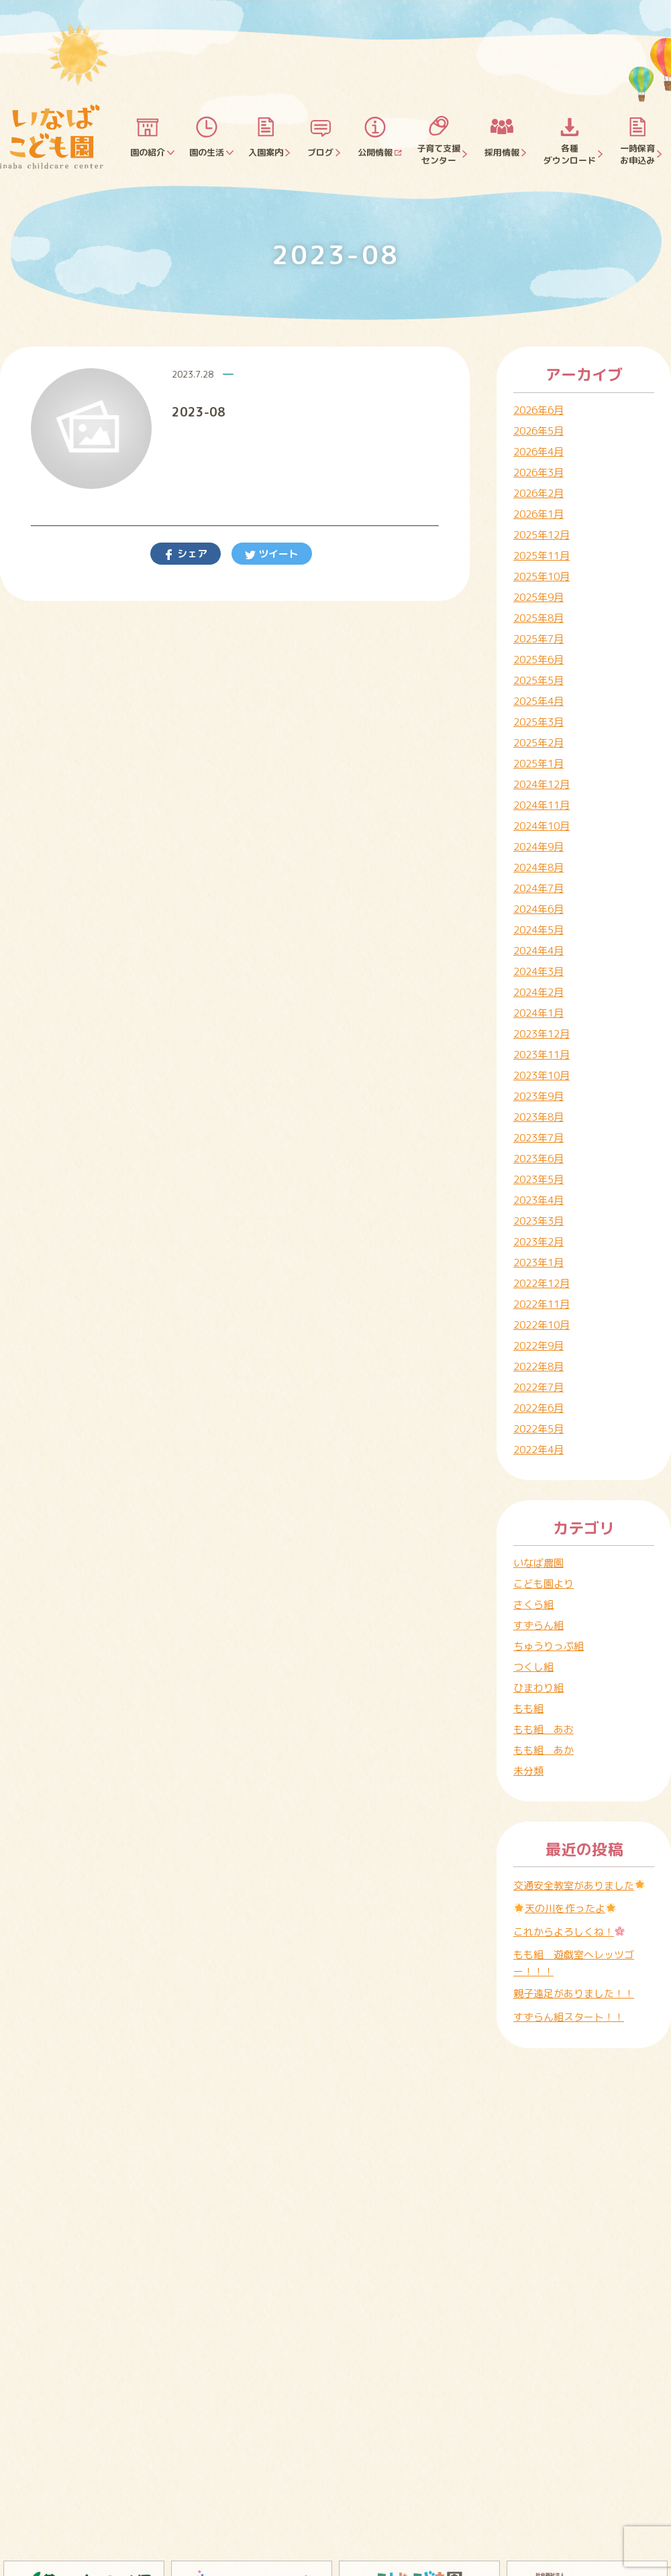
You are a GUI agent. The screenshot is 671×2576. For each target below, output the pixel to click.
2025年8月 (538, 618)
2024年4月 (538, 951)
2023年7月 (538, 1138)
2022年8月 (538, 1366)
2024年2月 (538, 992)
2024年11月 (541, 805)
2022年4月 (538, 1450)
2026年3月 (538, 472)
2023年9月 (538, 1096)
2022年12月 (541, 1283)
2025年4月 (538, 701)
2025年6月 (538, 660)
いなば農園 (538, 1563)
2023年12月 (541, 1034)
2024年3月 (538, 971)
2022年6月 (538, 1408)
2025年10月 (541, 576)
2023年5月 (538, 1179)
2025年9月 (538, 597)
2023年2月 (538, 1242)
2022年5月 (538, 1429)
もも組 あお (543, 1729)
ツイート (277, 554)
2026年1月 (538, 514)
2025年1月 (538, 764)
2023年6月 (538, 1159)
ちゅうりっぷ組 (548, 1646)
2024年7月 (538, 888)
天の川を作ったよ (565, 1908)
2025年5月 (538, 680)
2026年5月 (538, 431)
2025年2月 (538, 743)
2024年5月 (538, 930)
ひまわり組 (538, 1688)
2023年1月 (538, 1262)
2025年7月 (538, 639)
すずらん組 (538, 1625)
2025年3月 (538, 722)
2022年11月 (541, 1304)
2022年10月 (541, 1325)
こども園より (543, 1584)
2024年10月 (541, 826)
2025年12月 (541, 535)
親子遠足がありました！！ (573, 1993)
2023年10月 (541, 1075)
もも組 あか (543, 1750)
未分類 (528, 1771)
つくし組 (533, 1667)
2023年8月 (538, 1117)
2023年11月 (541, 1055)
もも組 (528, 1708)
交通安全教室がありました (579, 1886)
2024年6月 (538, 909)
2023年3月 (538, 1221)
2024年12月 (541, 784)
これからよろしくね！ (569, 1932)
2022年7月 (538, 1387)
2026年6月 (538, 410)
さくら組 (533, 1605)
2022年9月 (538, 1346)
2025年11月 (541, 556)
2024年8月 (538, 867)
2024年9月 (538, 847)
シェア (190, 554)
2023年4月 (538, 1200)
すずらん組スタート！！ (568, 2017)
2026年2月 (538, 493)
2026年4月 (538, 452)
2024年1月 (538, 1013)
